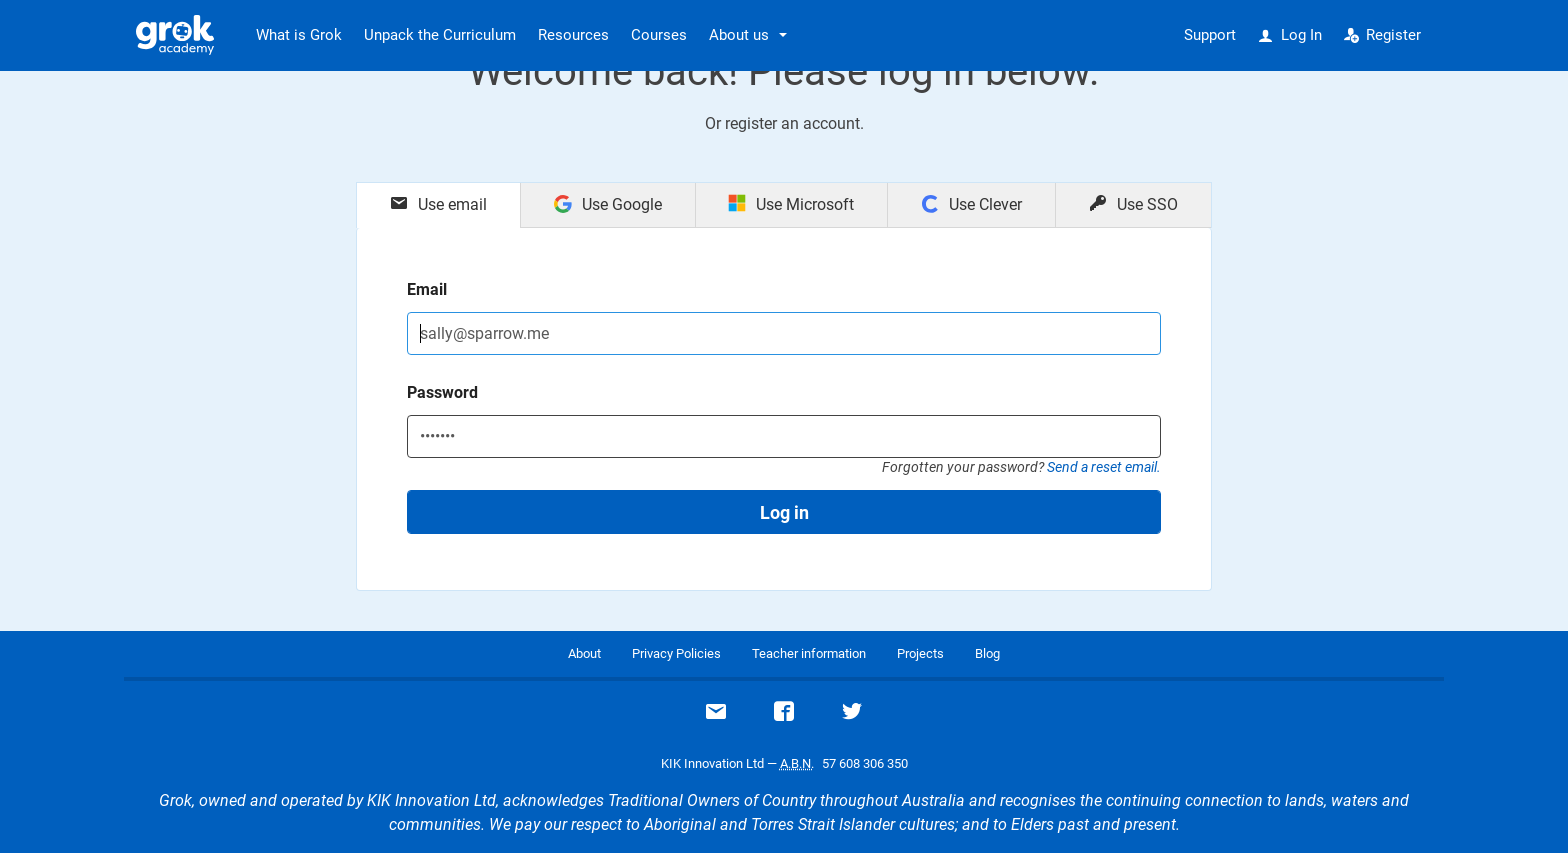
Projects (920, 653)
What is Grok (299, 35)
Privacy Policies (676, 653)
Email (427, 289)
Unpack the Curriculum (440, 35)
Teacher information (809, 653)
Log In (1290, 35)
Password (442, 392)
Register (1383, 35)
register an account (792, 123)
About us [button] (739, 35)
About (584, 653)
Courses (659, 35)
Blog (987, 653)
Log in (784, 512)
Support (1210, 35)
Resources (573, 35)
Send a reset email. (1104, 467)
